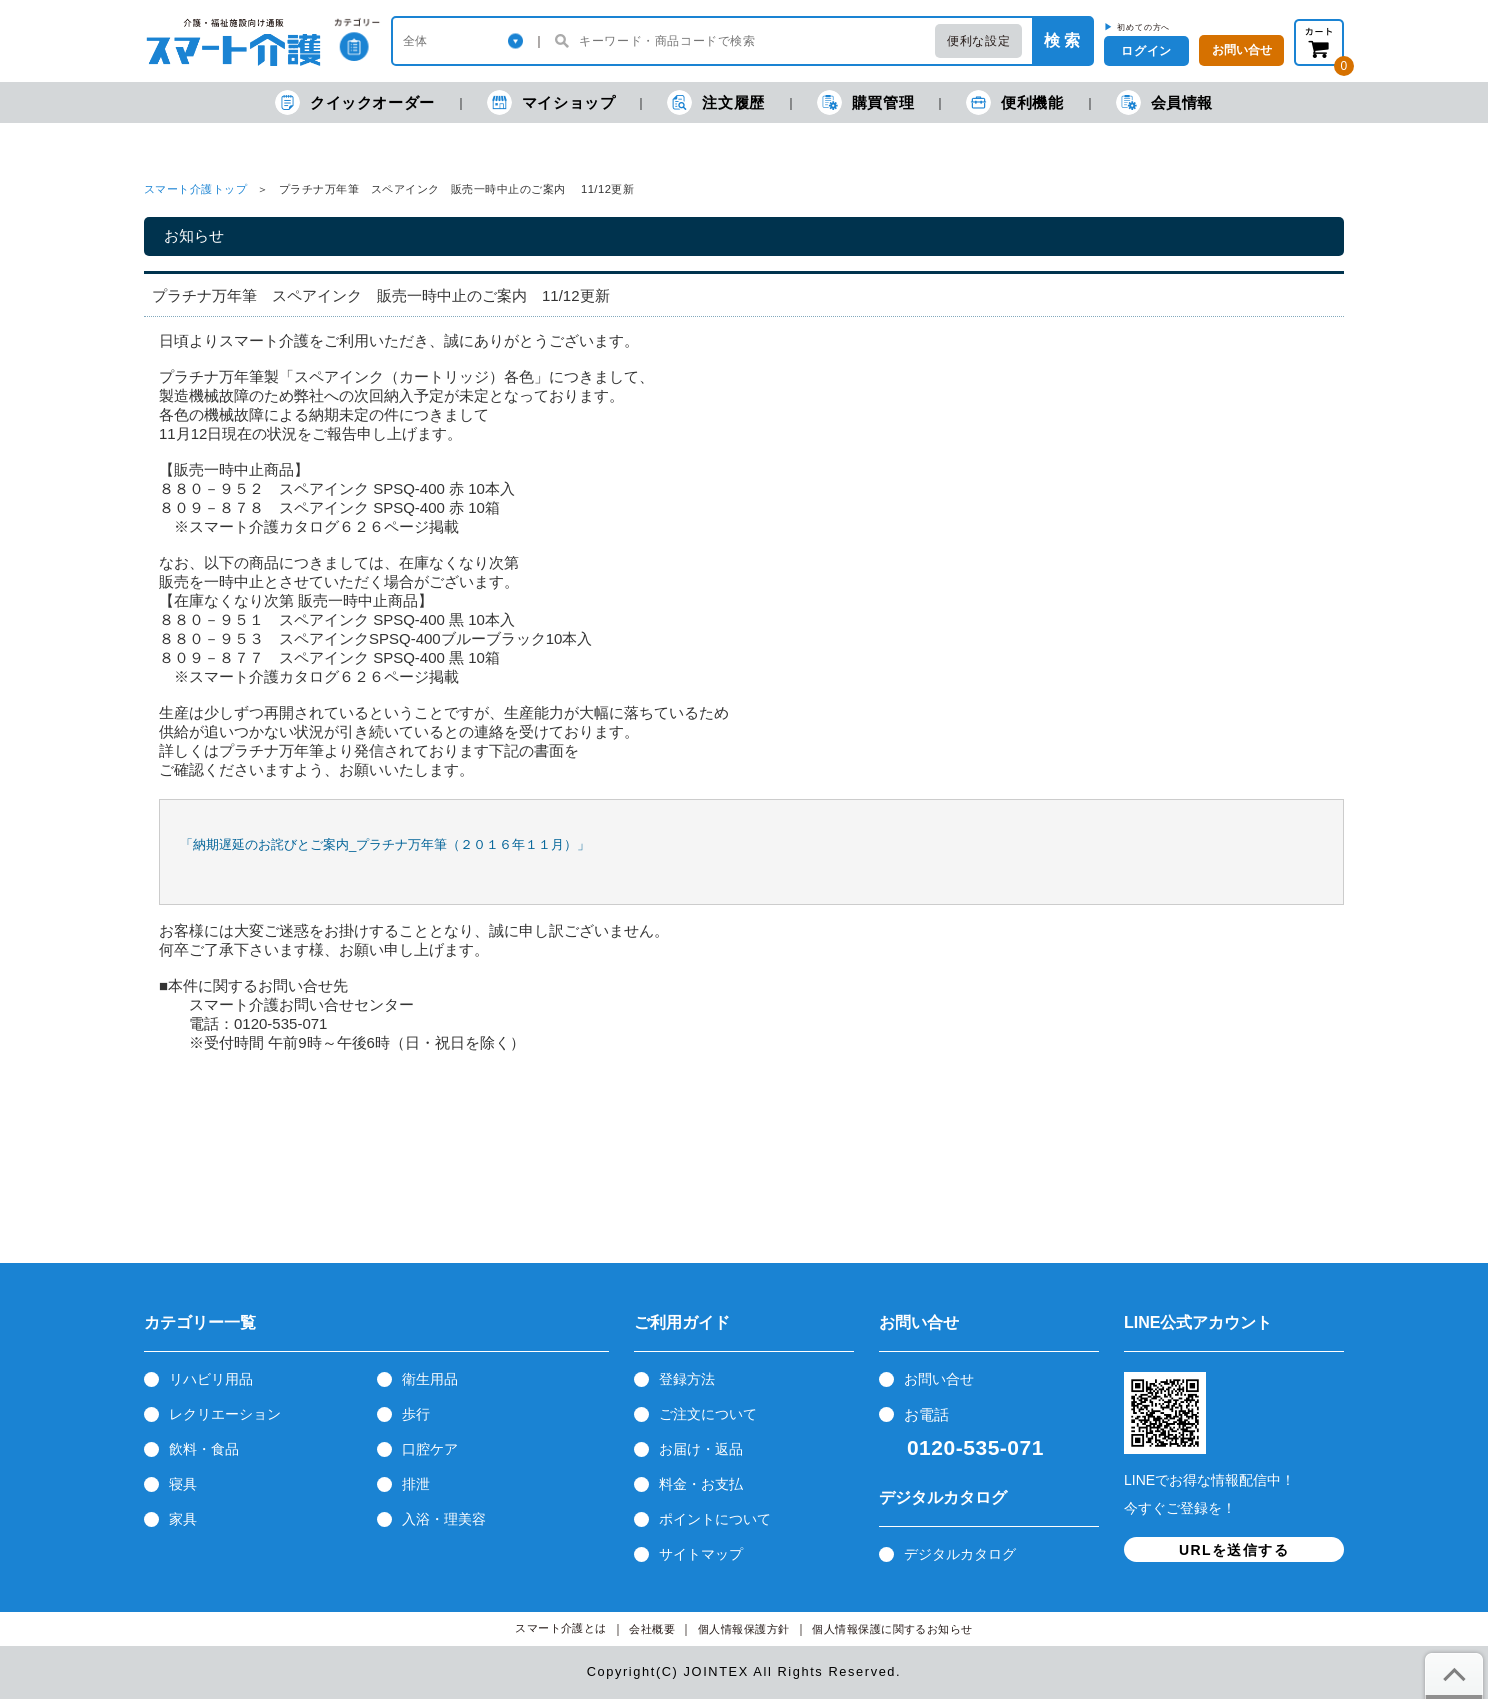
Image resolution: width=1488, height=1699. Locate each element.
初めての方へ (1143, 27)
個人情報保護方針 (744, 1629)
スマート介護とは (561, 1628)
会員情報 (1164, 102)
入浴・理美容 (444, 1519)
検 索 (1062, 40)
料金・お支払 (701, 1484)
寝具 (183, 1484)
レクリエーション (225, 1414)
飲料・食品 (204, 1449)
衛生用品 (430, 1379)
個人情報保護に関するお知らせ (892, 1629)
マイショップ (551, 102)
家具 (183, 1519)
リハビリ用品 (211, 1379)
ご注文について (708, 1414)
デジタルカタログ (960, 1554)
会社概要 (652, 1629)
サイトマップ (701, 1554)
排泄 (416, 1484)
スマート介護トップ (195, 189)
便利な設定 (978, 41)
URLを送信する (1234, 1550)
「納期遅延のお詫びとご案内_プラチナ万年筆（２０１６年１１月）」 (385, 844)
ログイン (1146, 51)
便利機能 (1014, 102)
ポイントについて (715, 1519)
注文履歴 (715, 102)
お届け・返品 (701, 1449)
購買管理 (865, 102)
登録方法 (687, 1379)
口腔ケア (430, 1449)
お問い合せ (939, 1379)
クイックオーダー (355, 102)
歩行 (416, 1414)
